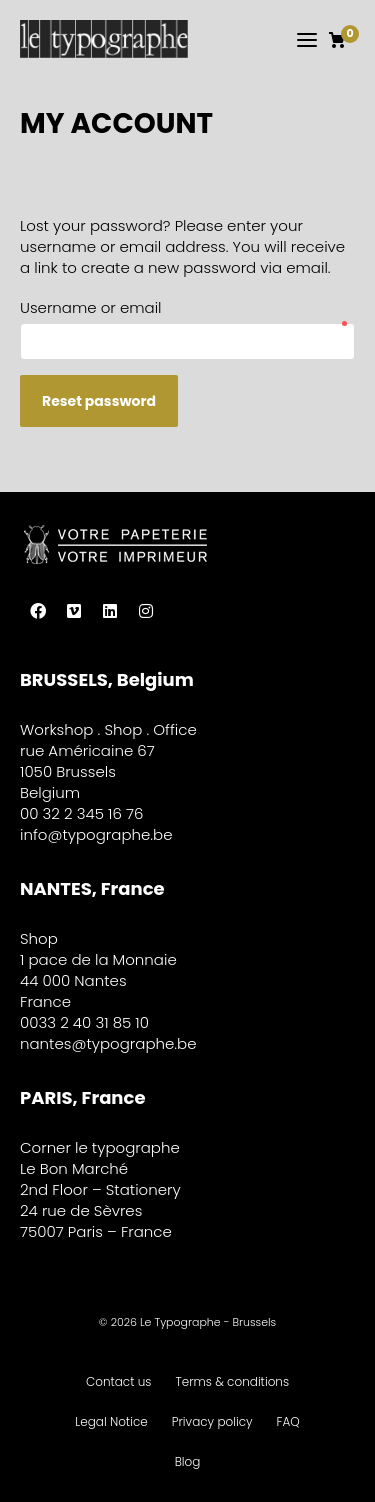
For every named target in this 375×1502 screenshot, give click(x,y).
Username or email (185, 308)
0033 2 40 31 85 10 (84, 1022)
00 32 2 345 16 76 (81, 813)
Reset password (99, 401)
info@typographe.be (96, 834)
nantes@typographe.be (108, 1043)
